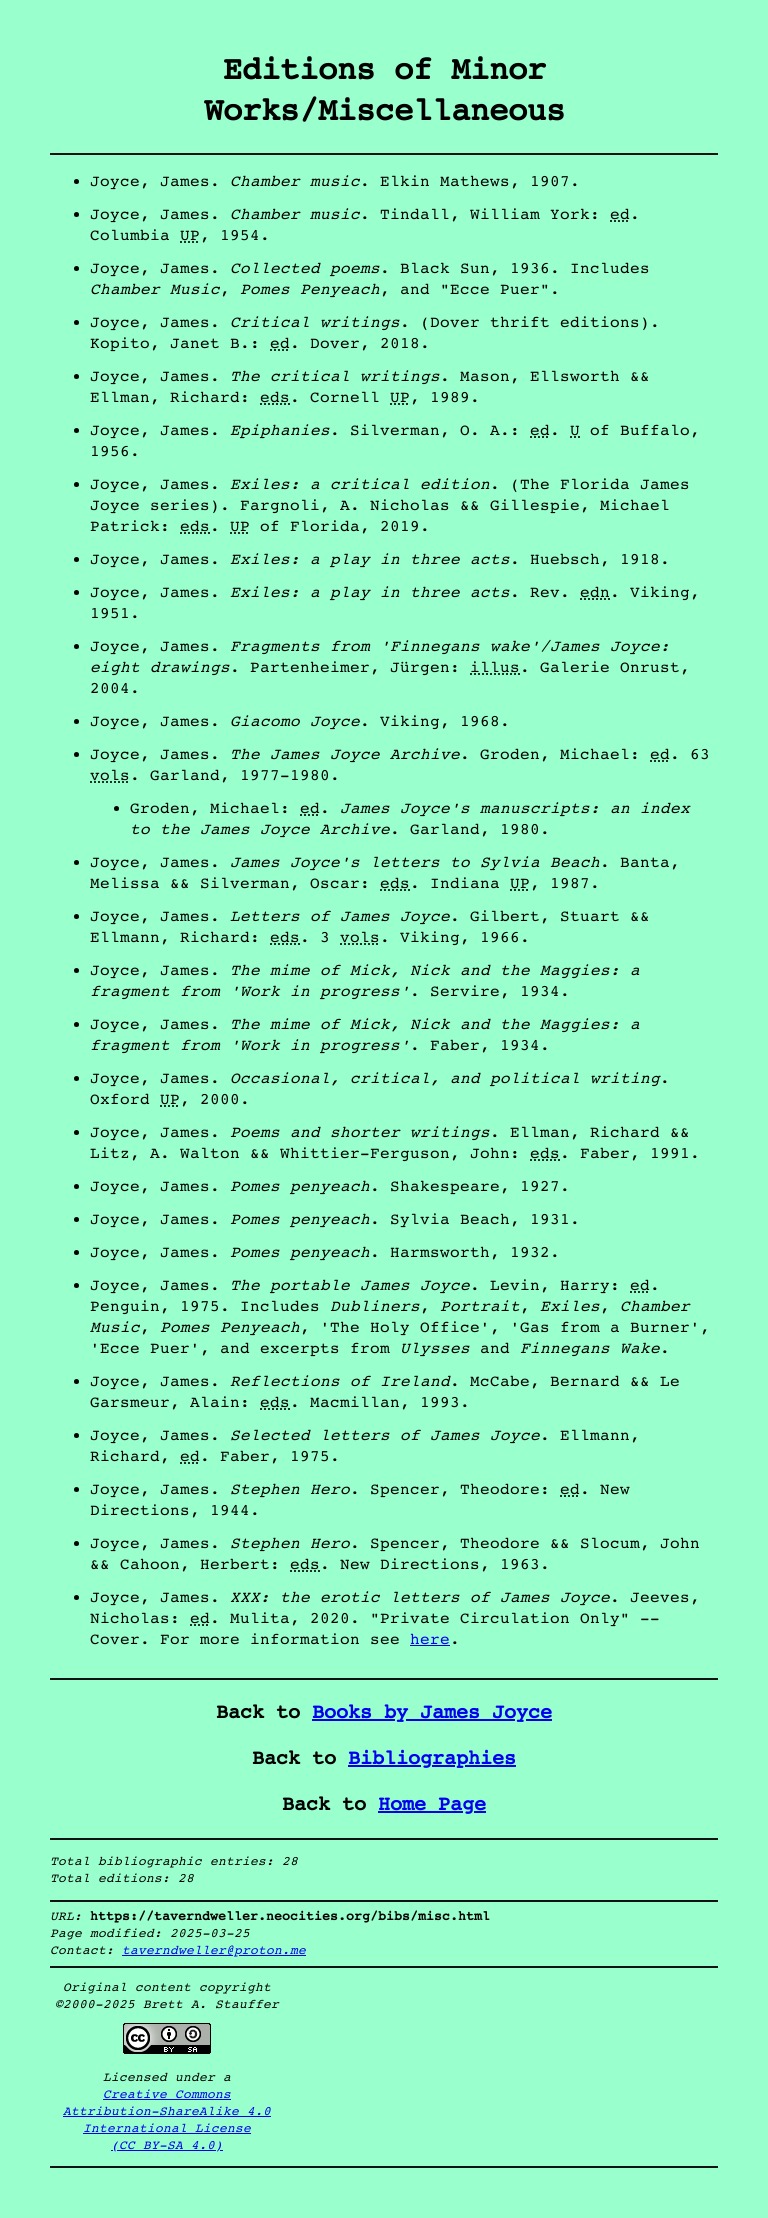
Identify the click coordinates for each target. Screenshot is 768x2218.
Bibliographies (432, 1758)
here (430, 1639)
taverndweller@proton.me (214, 1950)
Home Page (432, 1804)
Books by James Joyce (432, 1712)
